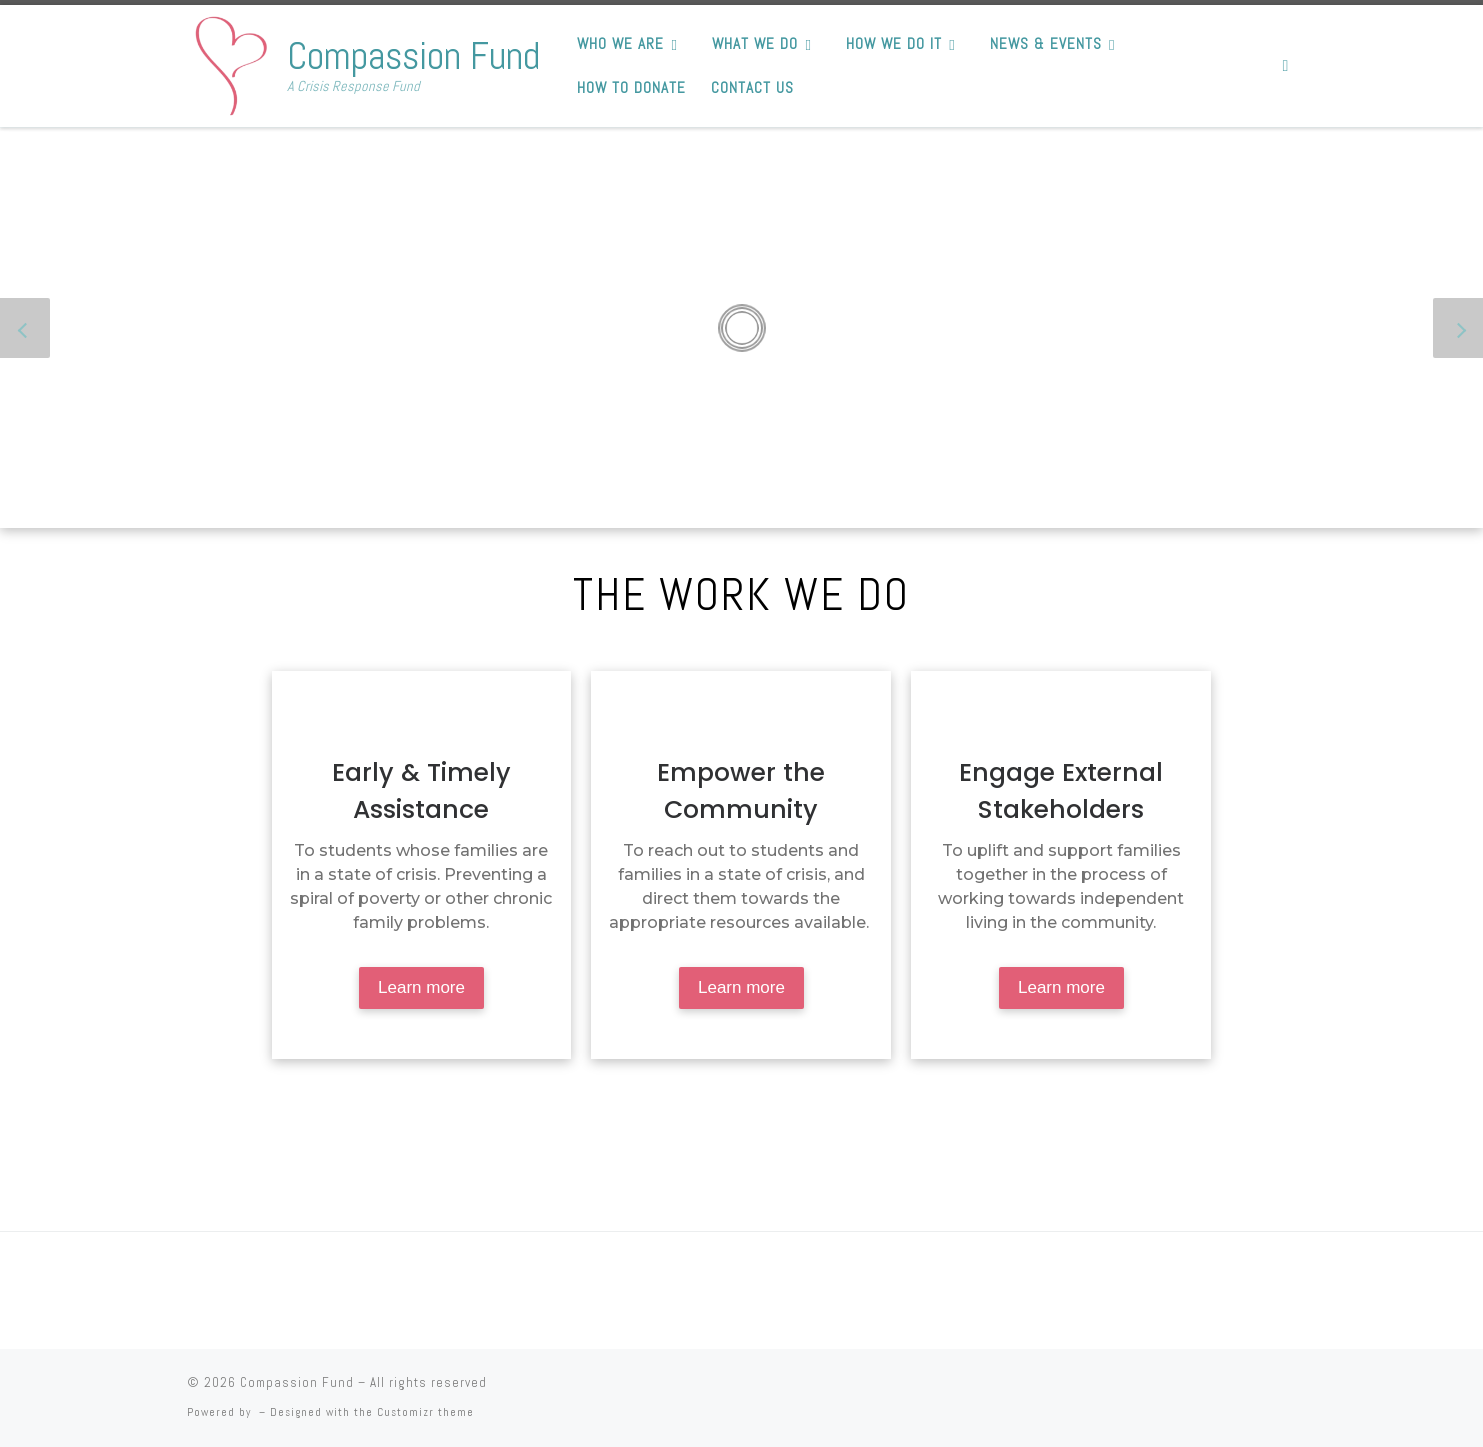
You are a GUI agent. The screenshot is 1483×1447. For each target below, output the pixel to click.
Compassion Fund (297, 1382)
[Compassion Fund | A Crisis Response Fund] (234, 62)
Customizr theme (425, 1412)
